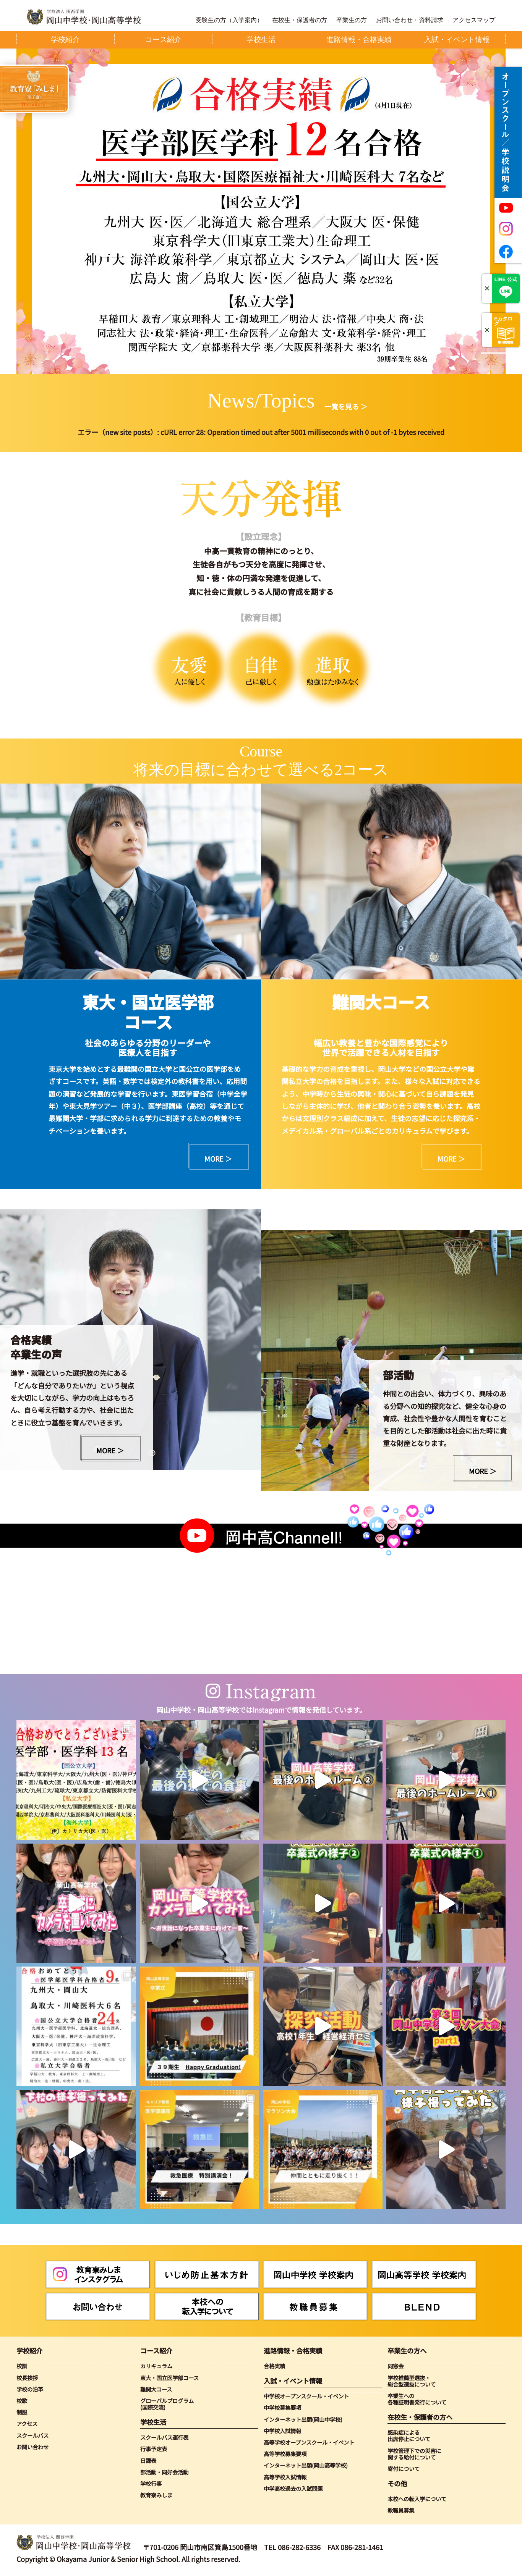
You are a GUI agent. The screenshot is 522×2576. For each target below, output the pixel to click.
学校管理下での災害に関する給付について (414, 2454)
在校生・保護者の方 (299, 20)
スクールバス (32, 2435)
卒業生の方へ (406, 2350)
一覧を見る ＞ (345, 406)
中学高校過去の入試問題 (293, 2488)
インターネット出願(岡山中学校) (303, 2419)
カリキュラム (156, 2366)
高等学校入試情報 (285, 2477)
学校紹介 (29, 2350)
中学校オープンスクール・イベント (306, 2396)
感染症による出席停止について (408, 2435)
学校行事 (151, 2483)
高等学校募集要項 (285, 2453)
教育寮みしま (156, 2495)
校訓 (21, 2366)
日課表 (148, 2460)
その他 (397, 2483)
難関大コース (156, 2389)
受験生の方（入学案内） (229, 20)
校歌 (21, 2400)
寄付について (403, 2468)
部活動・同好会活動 (164, 2472)
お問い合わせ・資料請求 (409, 20)
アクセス (26, 2423)
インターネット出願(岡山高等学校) (306, 2465)
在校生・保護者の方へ (419, 2417)
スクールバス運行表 (164, 2437)
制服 (21, 2412)
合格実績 (274, 2366)
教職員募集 (400, 2510)
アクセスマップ (473, 20)
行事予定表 (153, 2448)
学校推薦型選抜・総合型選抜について (411, 2381)
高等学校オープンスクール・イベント (309, 2442)
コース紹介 (156, 2350)
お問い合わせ (32, 2446)
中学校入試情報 (282, 2430)
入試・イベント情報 (293, 2380)
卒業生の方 (351, 20)
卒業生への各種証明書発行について (416, 2399)
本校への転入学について (416, 2498)
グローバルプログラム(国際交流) (167, 2404)
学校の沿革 (29, 2389)
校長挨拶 (27, 2377)
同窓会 (395, 2366)
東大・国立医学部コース (169, 2377)
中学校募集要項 (282, 2407)
